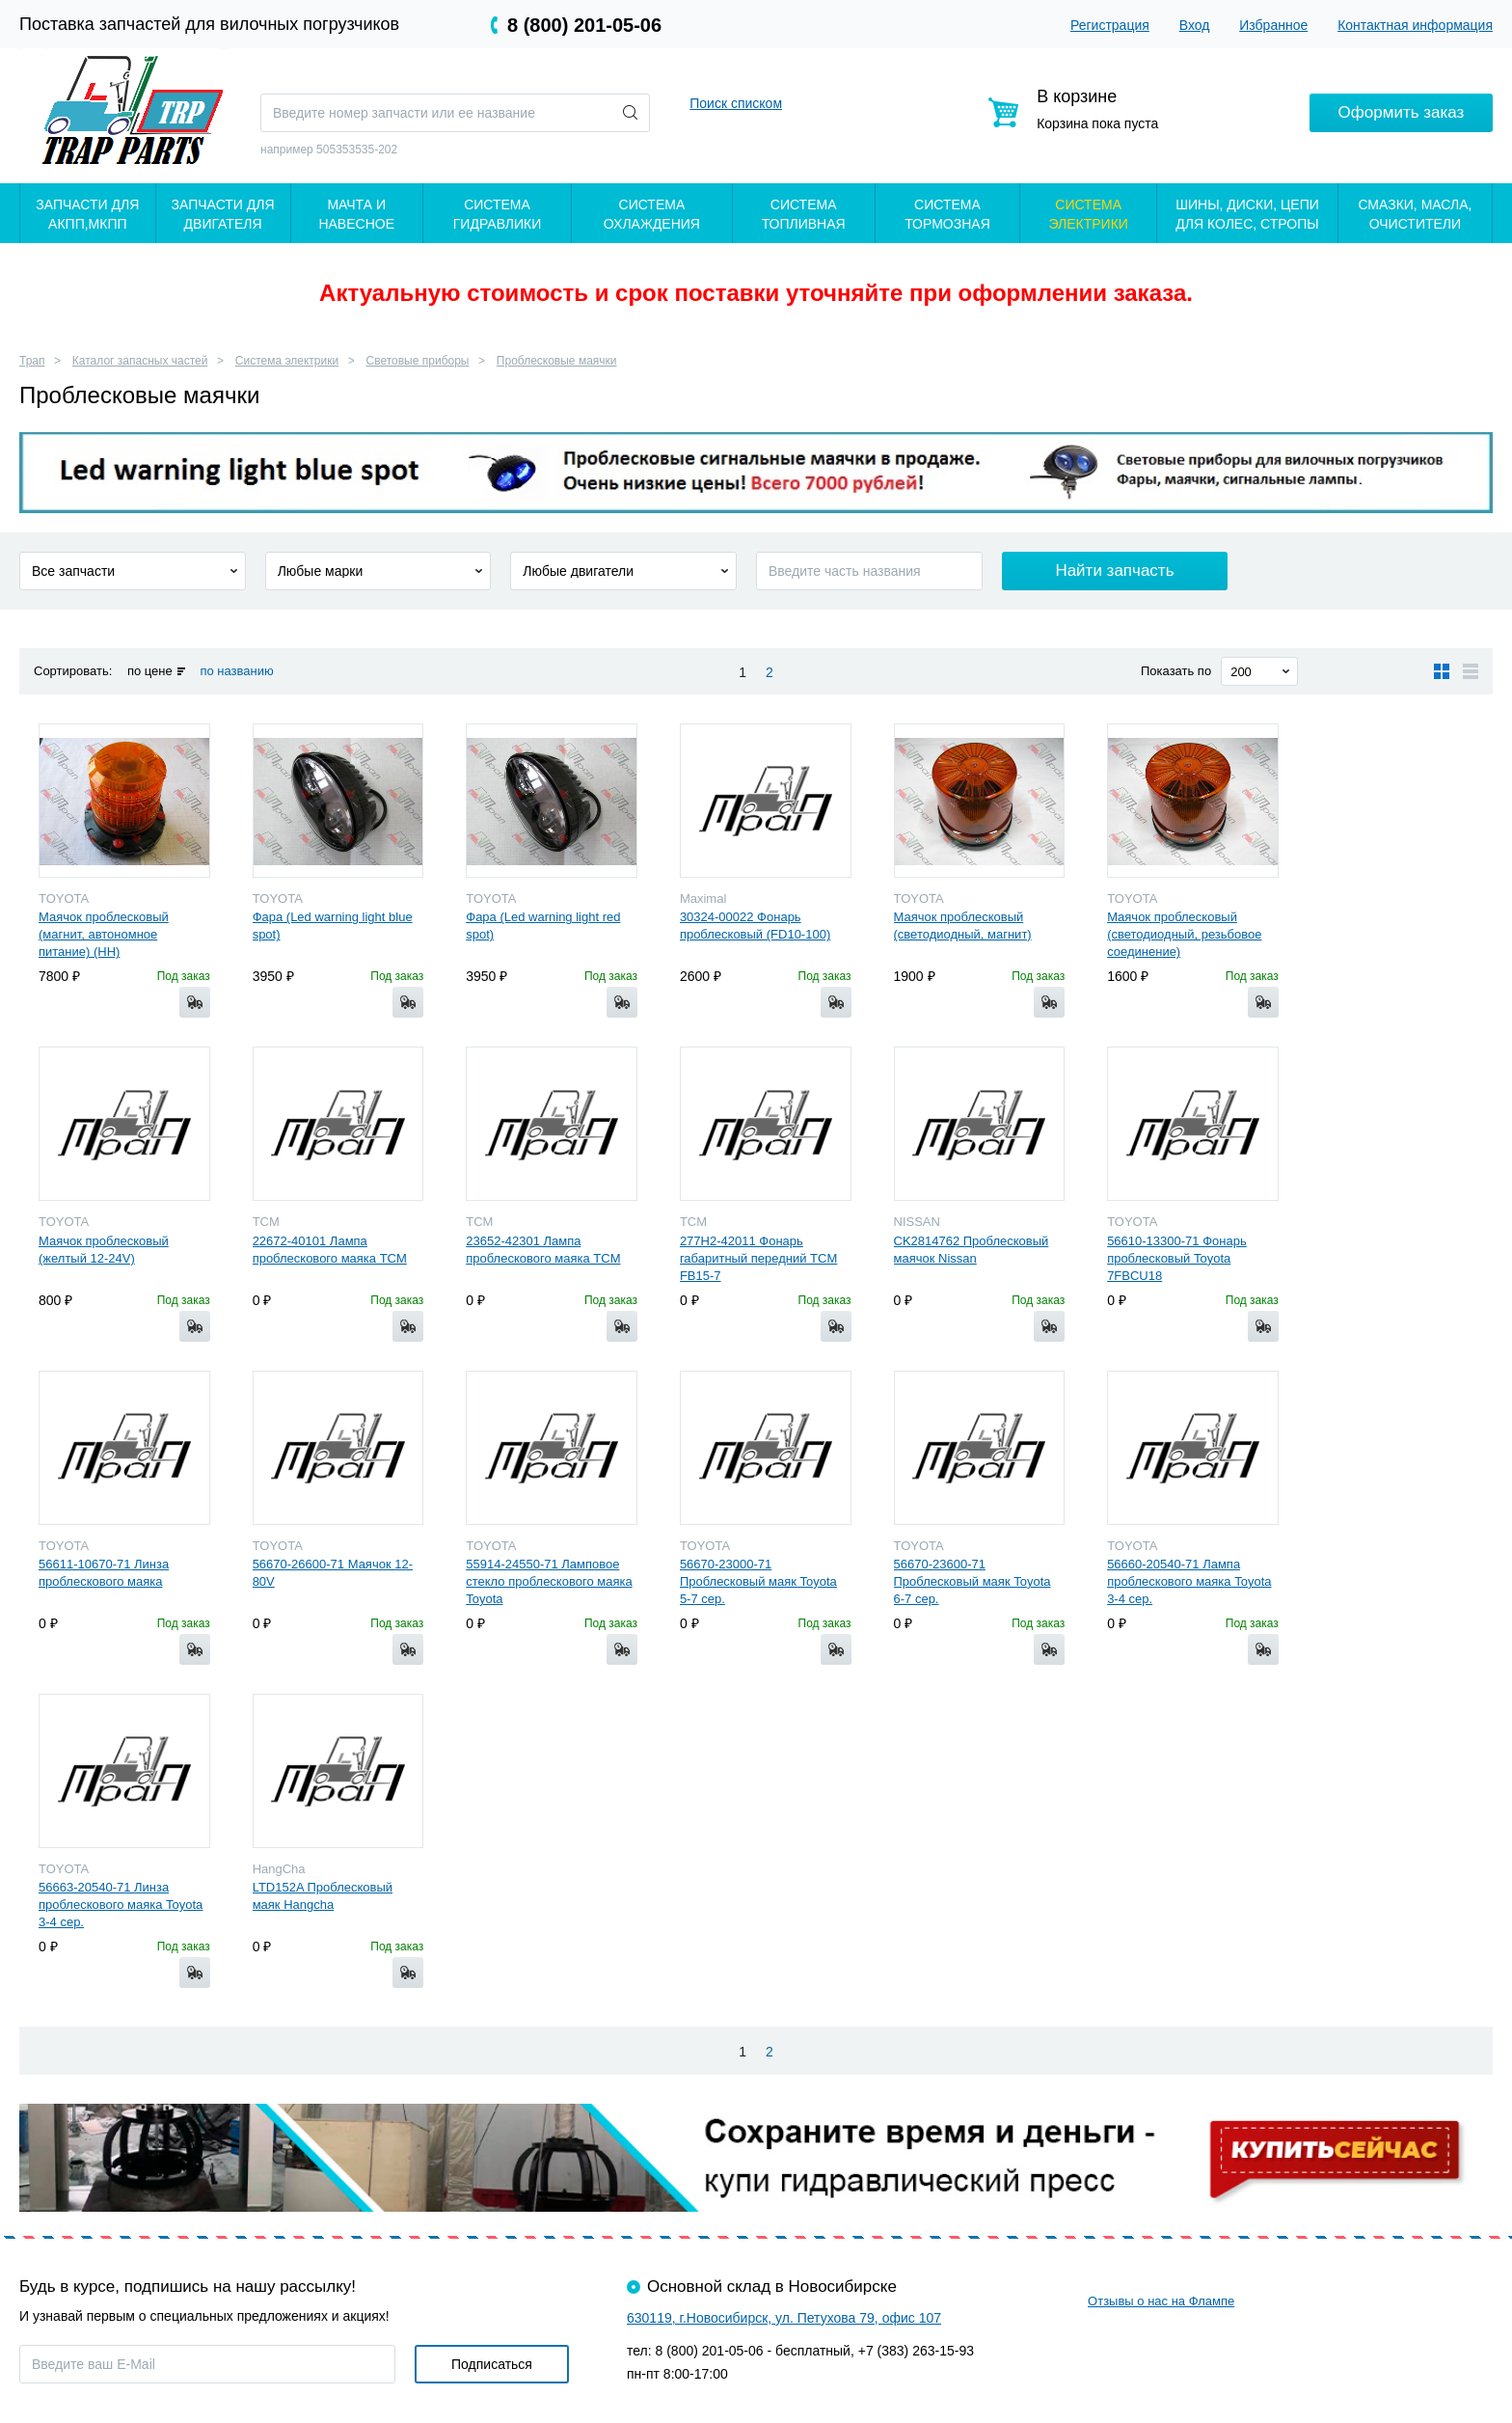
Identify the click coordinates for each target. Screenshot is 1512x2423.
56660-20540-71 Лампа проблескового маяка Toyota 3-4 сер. (1189, 1581)
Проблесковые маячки (557, 361)
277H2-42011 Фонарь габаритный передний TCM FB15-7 (758, 1258)
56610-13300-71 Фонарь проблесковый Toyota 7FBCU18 (1177, 1258)
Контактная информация (1415, 25)
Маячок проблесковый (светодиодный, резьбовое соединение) (1184, 934)
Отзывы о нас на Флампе (1161, 2301)
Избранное (1273, 25)
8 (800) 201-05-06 (584, 25)
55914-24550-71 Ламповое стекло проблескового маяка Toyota (549, 1581)
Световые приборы (418, 361)
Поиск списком (735, 103)
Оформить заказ (1401, 112)
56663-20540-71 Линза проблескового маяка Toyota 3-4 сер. (120, 1904)
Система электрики (286, 361)
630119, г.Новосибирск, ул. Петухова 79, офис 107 (784, 2318)
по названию (236, 671)
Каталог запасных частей (140, 361)
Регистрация (1109, 25)
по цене (150, 671)
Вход (1194, 25)
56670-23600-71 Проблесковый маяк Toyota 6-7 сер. (972, 1581)
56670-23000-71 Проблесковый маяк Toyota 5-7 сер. (758, 1581)
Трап (32, 361)
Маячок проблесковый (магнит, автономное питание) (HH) (104, 934)
